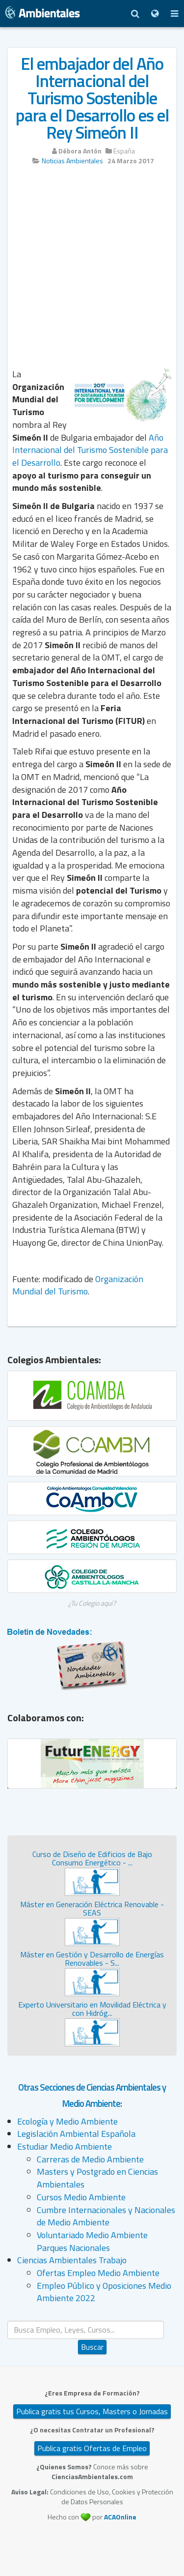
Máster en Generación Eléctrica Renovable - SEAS (92, 1908)
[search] (85, 2330)
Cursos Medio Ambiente (81, 2197)
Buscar (92, 2347)
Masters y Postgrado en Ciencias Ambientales (97, 2178)
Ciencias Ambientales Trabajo (72, 2260)
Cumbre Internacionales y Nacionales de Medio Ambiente (106, 2216)
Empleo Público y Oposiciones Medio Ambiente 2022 (104, 2292)
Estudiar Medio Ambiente (64, 2146)
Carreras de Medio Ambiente (90, 2159)
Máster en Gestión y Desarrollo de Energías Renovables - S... (92, 1958)
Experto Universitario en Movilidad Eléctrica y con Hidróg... (92, 2009)
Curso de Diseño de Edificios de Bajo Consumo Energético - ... (92, 1858)
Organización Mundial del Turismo (77, 1285)
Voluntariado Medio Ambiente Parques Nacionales (92, 2241)
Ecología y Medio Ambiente (67, 2121)
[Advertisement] (92, 270)
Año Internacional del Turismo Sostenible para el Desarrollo (90, 450)
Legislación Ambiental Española (76, 2133)
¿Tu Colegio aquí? (92, 1603)
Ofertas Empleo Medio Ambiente (98, 2272)
